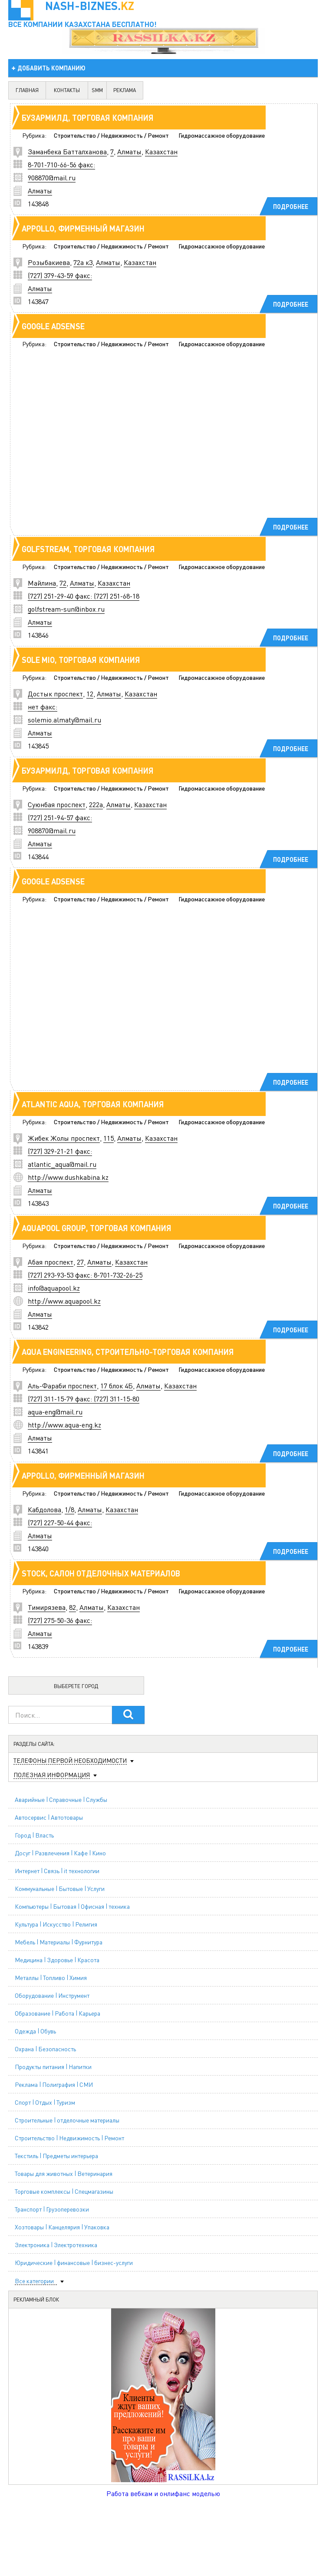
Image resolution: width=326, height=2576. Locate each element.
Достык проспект (55, 693)
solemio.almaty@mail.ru (64, 719)
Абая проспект (50, 1261)
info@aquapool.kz (54, 1287)
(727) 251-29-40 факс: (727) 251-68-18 (83, 595)
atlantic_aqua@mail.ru (62, 1164)
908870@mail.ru (52, 177)
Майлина (42, 582)
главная (27, 90)
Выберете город (76, 1686)
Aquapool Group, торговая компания (96, 1228)
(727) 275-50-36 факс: (60, 1620)
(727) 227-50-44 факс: (60, 1522)
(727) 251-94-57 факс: (60, 817)
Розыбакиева (49, 262)
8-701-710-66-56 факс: (61, 164)
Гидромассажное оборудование (221, 135)
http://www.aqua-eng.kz (64, 1424)
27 (80, 1261)
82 (72, 1607)
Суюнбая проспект (57, 804)
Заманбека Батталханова (67, 151)
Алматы (129, 151)
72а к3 (82, 262)
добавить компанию (51, 68)
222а (96, 804)
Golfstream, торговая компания (88, 549)
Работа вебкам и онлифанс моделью (163, 2493)
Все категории (34, 2281)
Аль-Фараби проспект (62, 1385)
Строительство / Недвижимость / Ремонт (111, 135)
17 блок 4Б (116, 1385)
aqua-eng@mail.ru (55, 1411)
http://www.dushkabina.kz (68, 1177)
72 (62, 582)
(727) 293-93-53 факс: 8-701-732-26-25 (85, 1274)
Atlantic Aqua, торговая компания (93, 1104)
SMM (97, 90)
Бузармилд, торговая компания (88, 118)
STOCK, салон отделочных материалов (101, 1573)
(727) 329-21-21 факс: (60, 1151)
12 (89, 693)
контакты (67, 90)
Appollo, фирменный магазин (83, 228)
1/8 (69, 1509)
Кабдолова (44, 1509)
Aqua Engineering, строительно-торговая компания (128, 1352)
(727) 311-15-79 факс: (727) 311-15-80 (83, 1398)
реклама (124, 90)
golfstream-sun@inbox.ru (66, 608)
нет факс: (42, 706)
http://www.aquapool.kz (64, 1300)
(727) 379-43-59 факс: (60, 275)
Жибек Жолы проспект (64, 1137)
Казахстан (161, 151)
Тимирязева (47, 1607)
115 (108, 1137)
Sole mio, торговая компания (81, 660)
